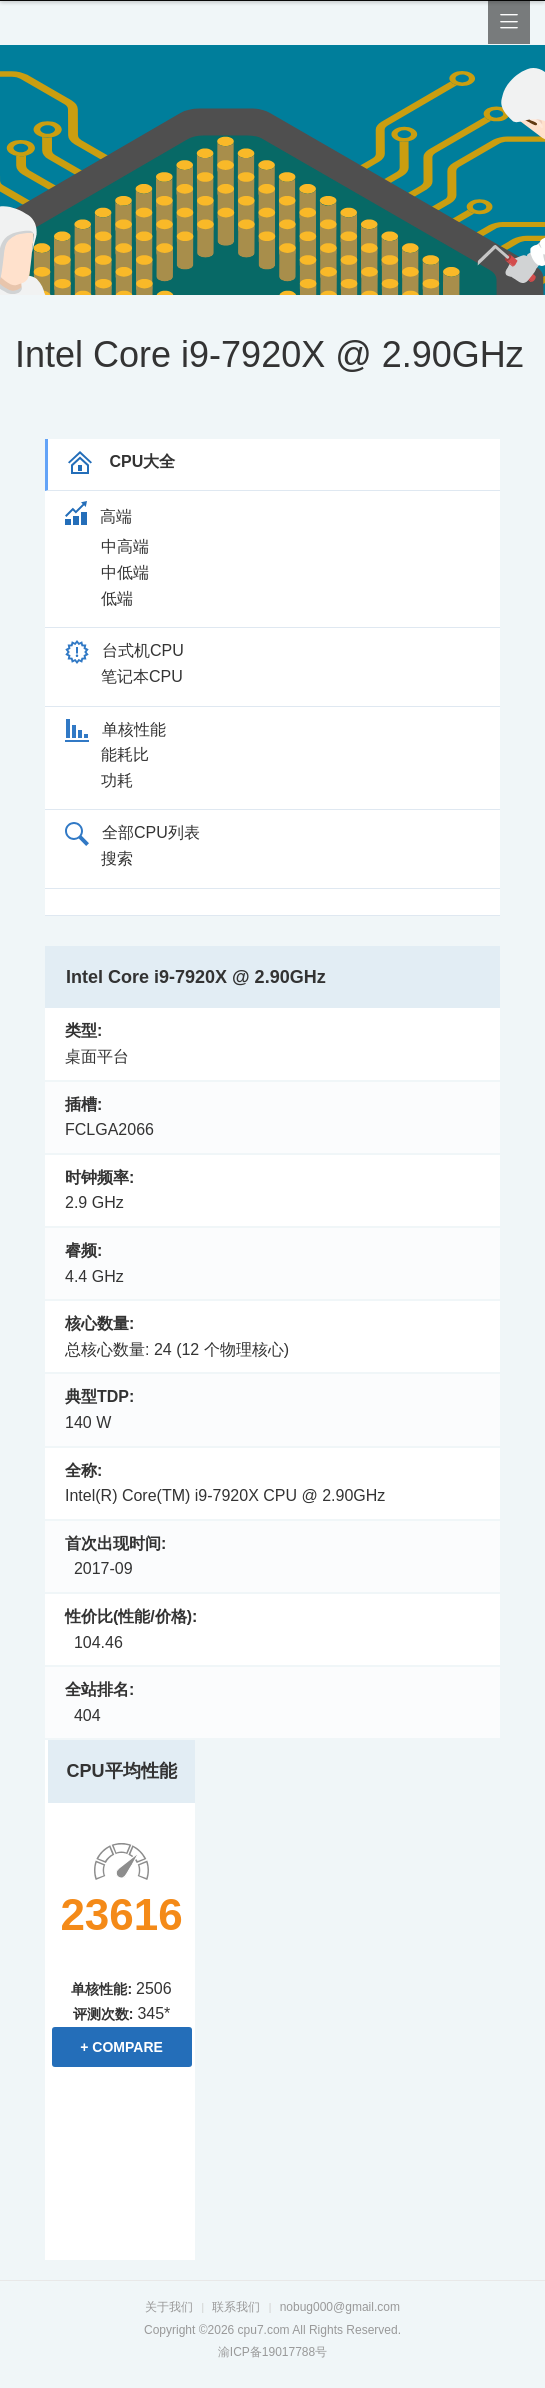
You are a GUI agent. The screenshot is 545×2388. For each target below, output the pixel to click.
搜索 (117, 858)
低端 (117, 598)
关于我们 (169, 2307)
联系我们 (236, 2307)
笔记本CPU (142, 676)
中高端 (125, 546)
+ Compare (121, 2047)
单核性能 (115, 729)
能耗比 (125, 754)
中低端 (125, 572)
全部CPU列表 (132, 832)
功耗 (117, 780)
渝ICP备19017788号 (272, 2352)
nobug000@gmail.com (340, 2307)
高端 (98, 516)
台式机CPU (124, 650)
